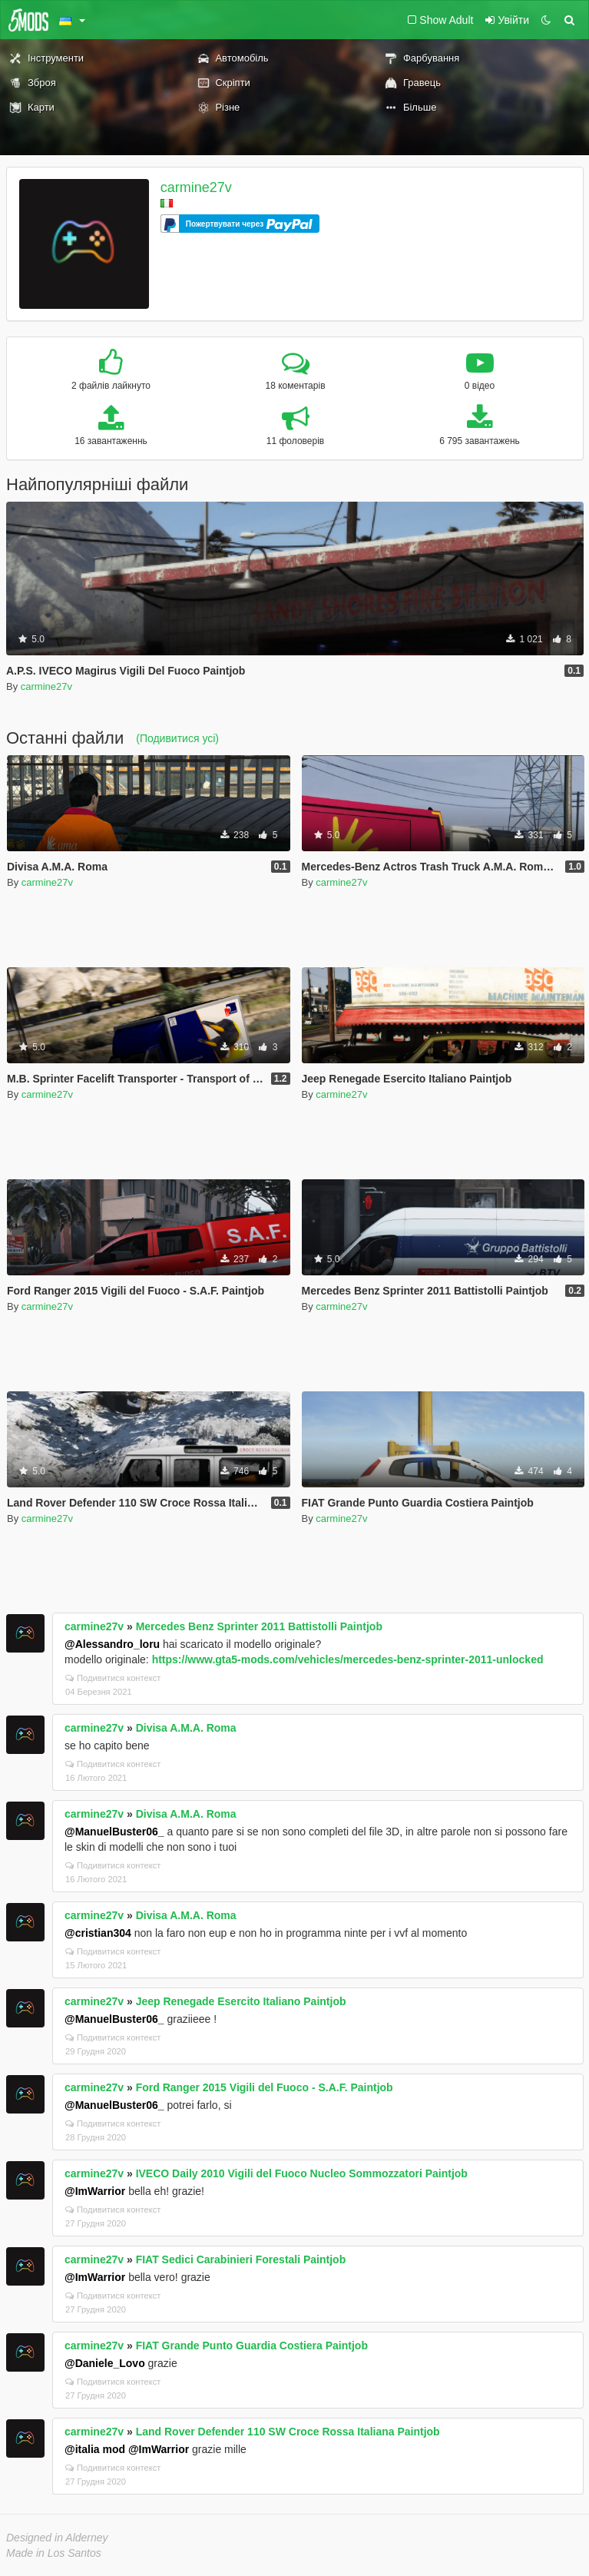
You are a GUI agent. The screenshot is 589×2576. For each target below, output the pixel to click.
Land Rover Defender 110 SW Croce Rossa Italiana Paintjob (288, 2431)
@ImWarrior (95, 2191)
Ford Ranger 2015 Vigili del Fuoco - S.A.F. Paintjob (264, 2087)
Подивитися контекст (113, 1678)
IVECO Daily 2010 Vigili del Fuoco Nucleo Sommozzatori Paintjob (302, 2173)
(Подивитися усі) (177, 738)
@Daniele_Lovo (105, 2363)
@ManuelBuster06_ (114, 1831)
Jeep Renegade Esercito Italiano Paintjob (241, 2001)
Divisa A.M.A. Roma (186, 1728)
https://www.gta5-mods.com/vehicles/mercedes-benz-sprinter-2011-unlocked (348, 1659)
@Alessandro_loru (112, 1644)
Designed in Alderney (57, 2537)
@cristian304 (98, 1933)
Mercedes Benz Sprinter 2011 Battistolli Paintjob (259, 1626)
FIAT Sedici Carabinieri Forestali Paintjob (241, 2259)
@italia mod (95, 2449)
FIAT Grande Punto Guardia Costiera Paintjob (252, 2345)
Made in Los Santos (53, 2553)
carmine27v (196, 187)
